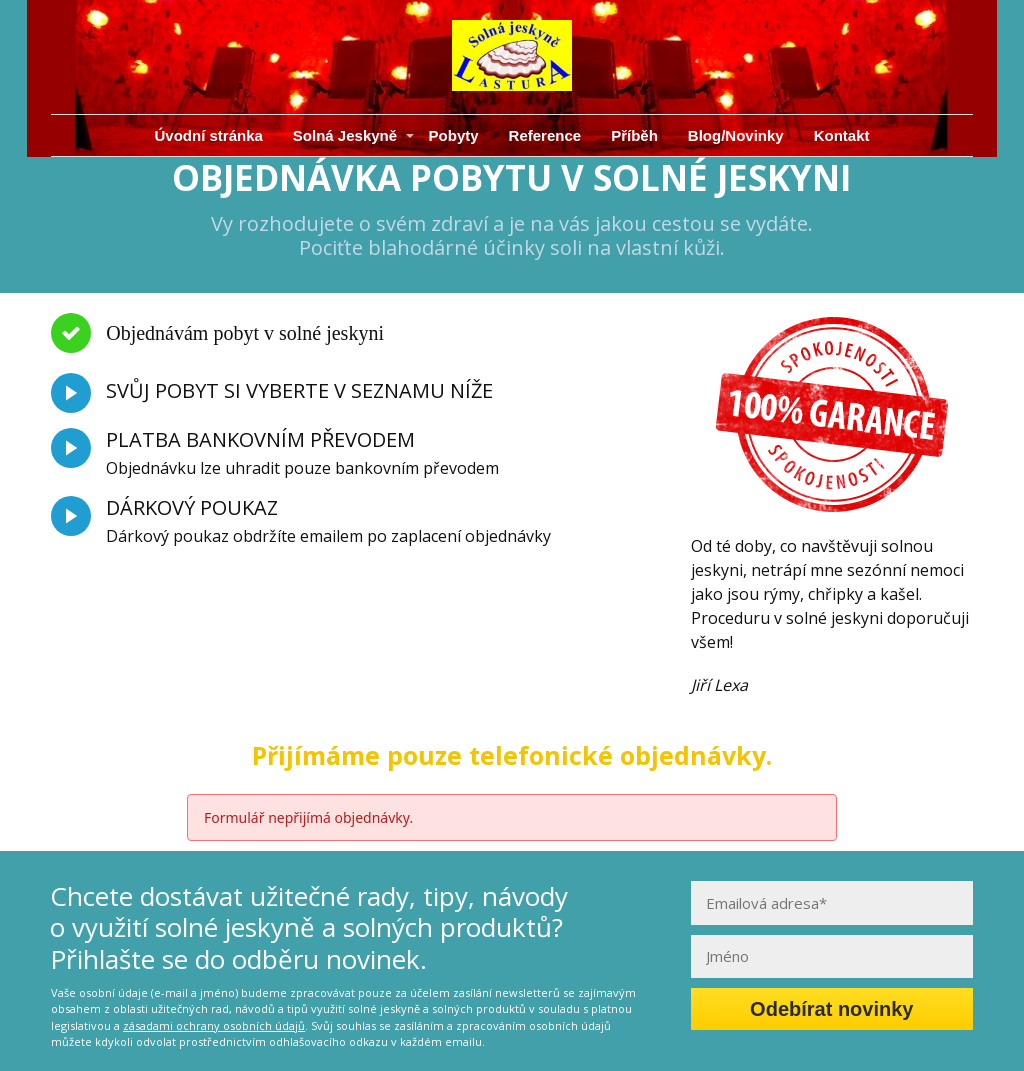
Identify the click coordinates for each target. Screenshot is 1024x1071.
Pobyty (454, 135)
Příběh (634, 135)
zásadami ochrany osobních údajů (214, 1025)
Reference (545, 135)
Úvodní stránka (208, 135)
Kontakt (842, 135)
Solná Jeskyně (345, 135)
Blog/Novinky (736, 135)
